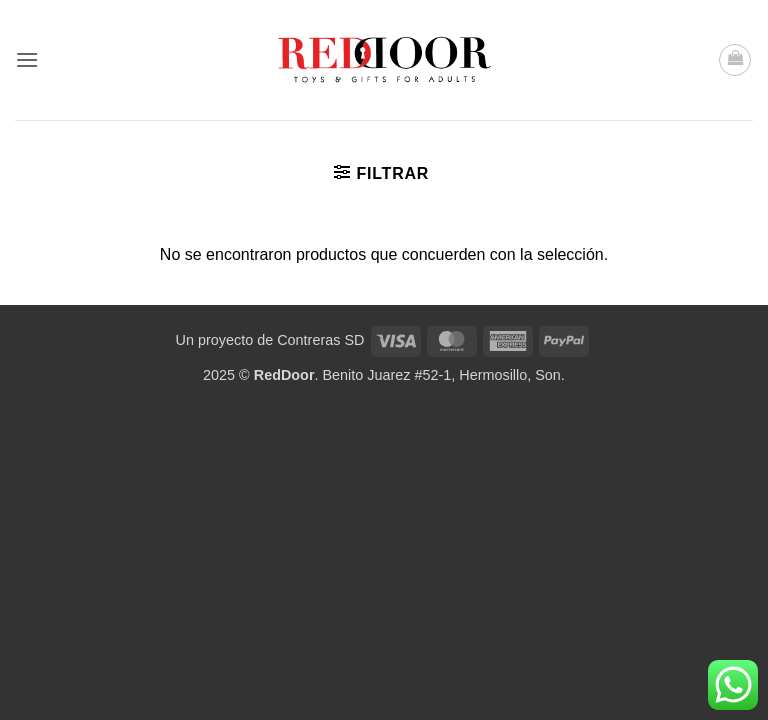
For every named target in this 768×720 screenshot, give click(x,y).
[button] (27, 59)
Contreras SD (320, 340)
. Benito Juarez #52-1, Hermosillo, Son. (409, 375)
